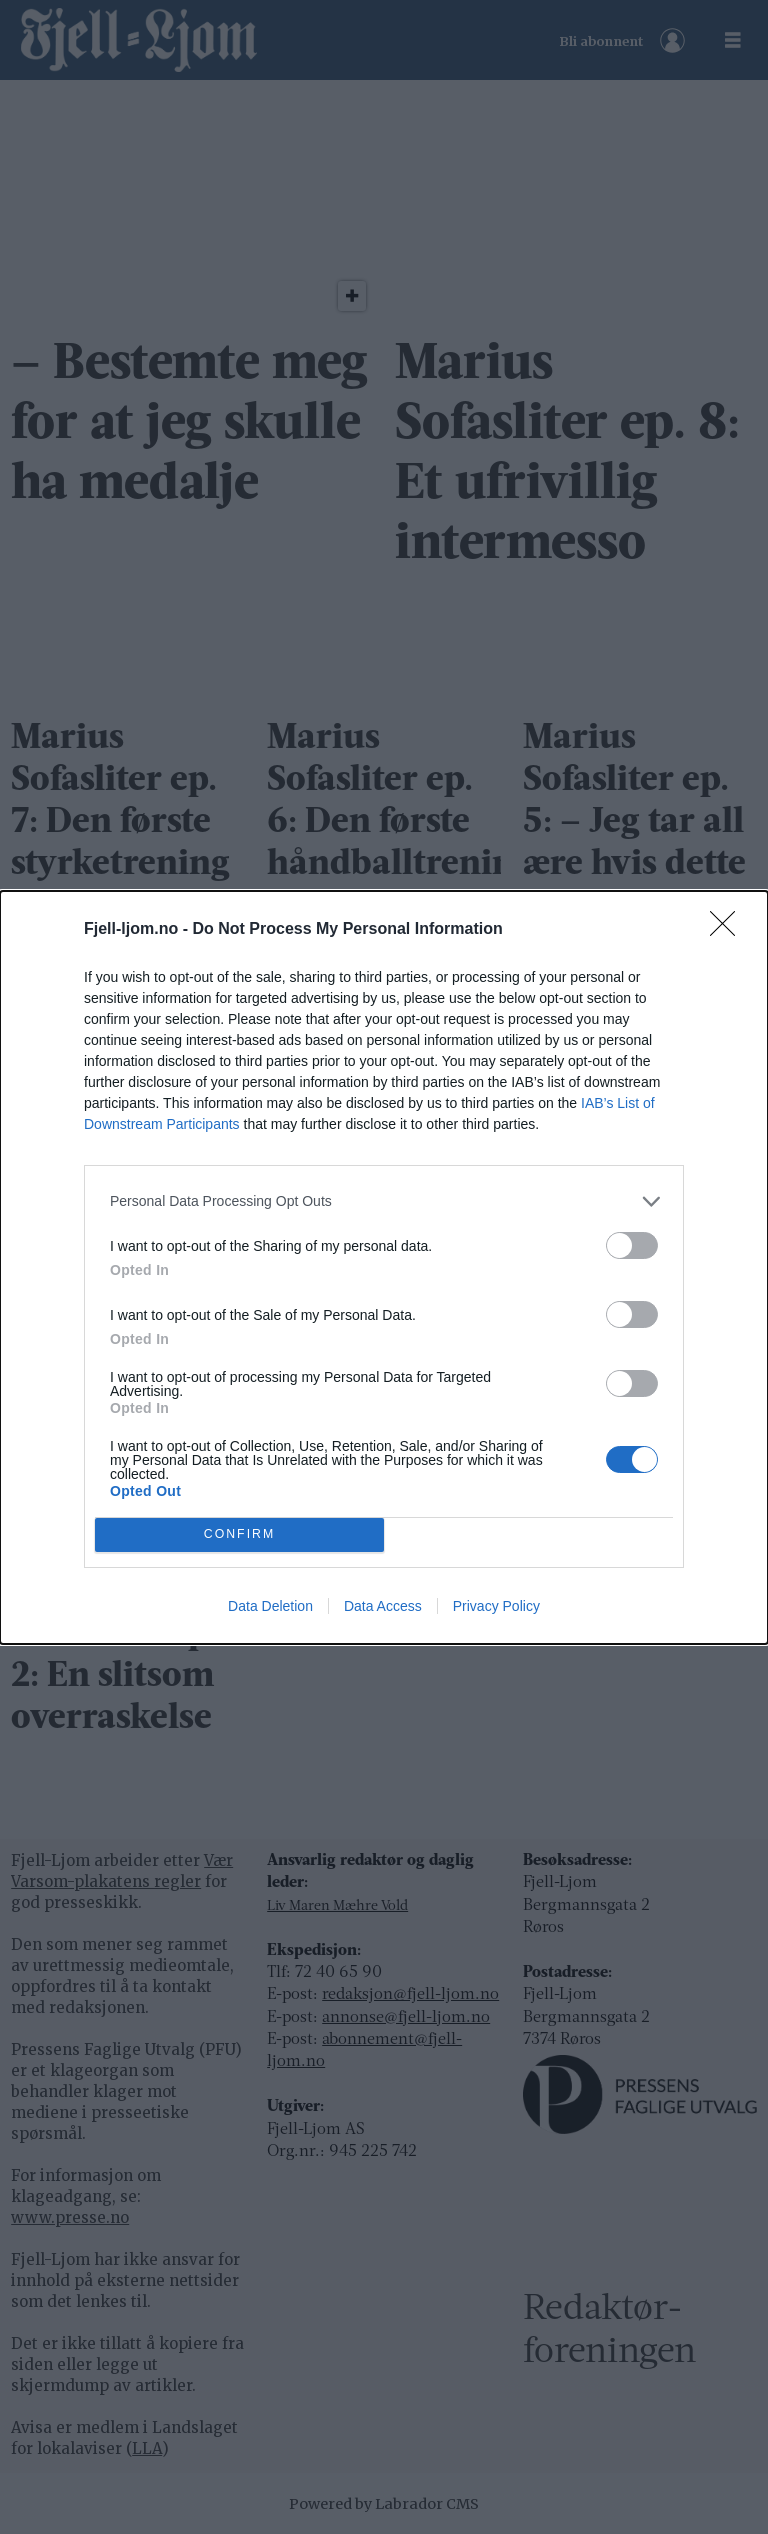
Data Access (383, 1606)
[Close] (729, 930)
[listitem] (384, 1201)
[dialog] (384, 1267)
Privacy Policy (496, 1606)
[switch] (632, 1245)
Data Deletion (270, 1606)
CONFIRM (239, 1534)
